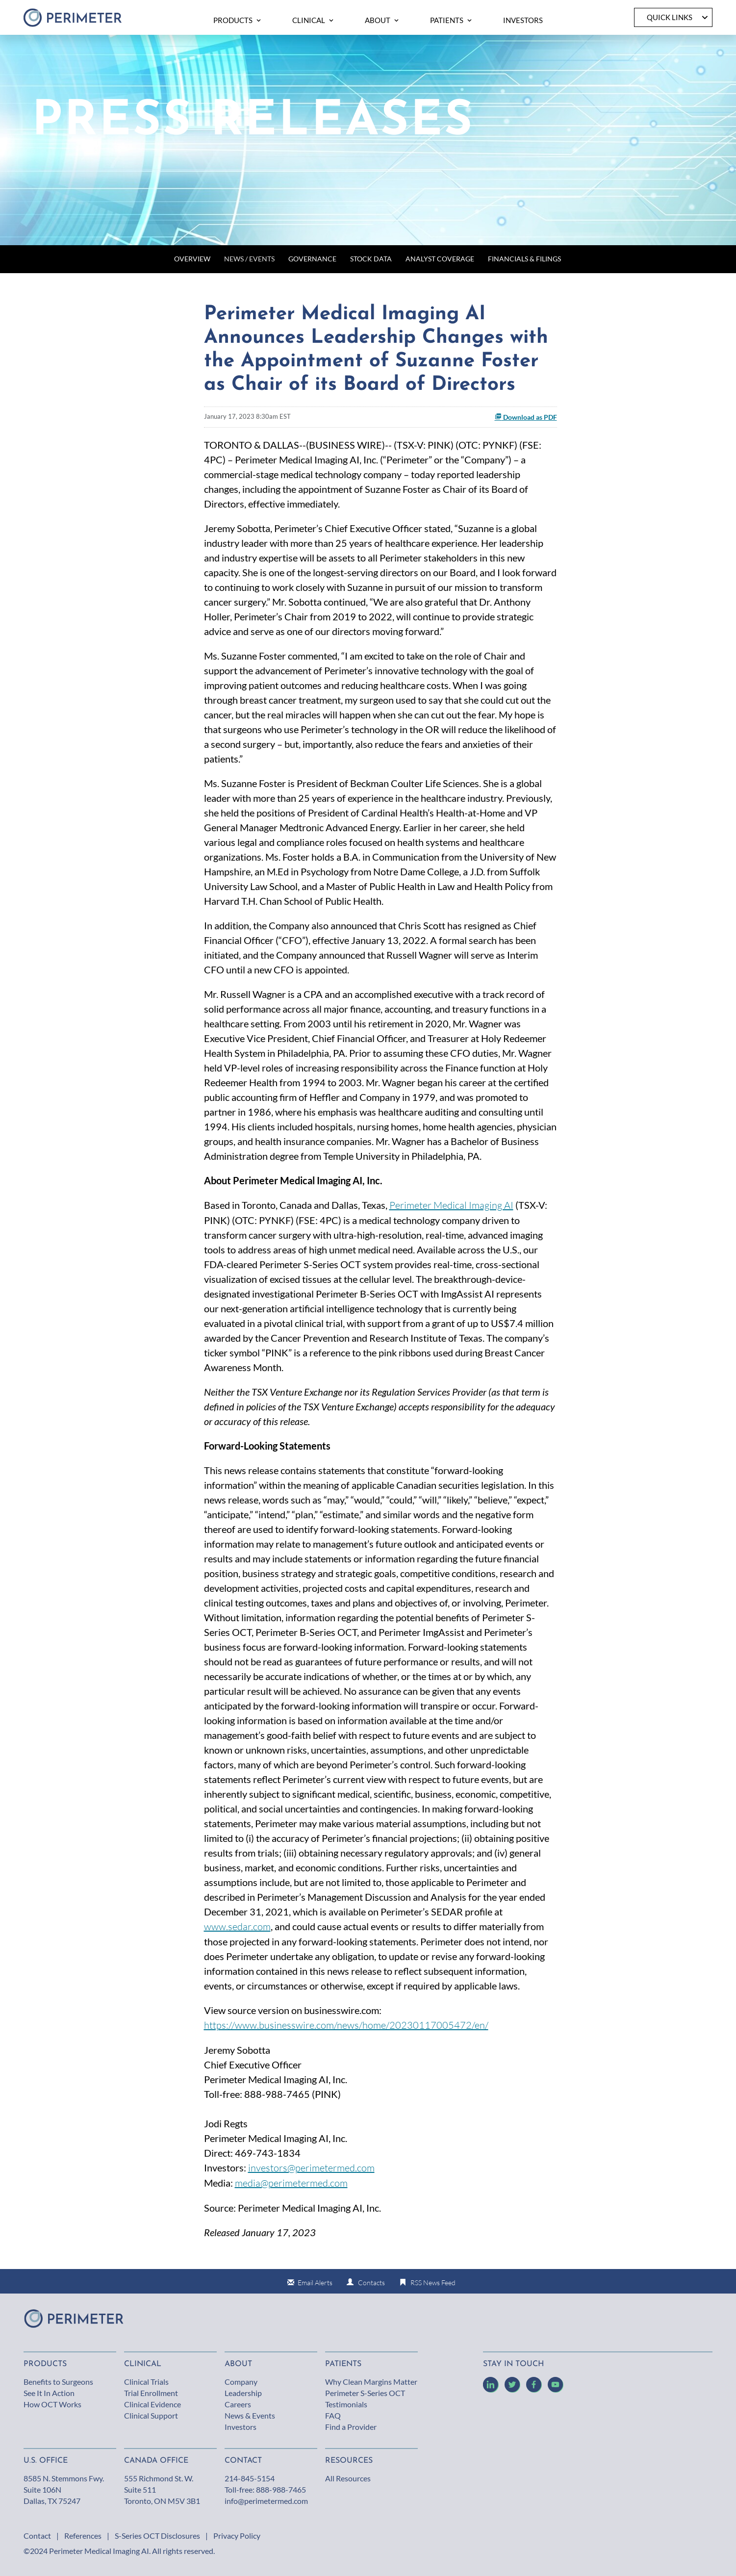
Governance (312, 259)
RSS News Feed (433, 2282)
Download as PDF (526, 417)
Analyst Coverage (440, 259)
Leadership (243, 2392)
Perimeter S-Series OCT (365, 2392)
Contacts (371, 2282)
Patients (343, 2364)
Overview (192, 259)
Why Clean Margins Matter (371, 2381)
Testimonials (346, 2404)
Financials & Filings (524, 259)
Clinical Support (151, 2415)
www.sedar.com (237, 1926)
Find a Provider (351, 2426)
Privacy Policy (236, 2535)
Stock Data (371, 259)
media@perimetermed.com (291, 2183)
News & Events (250, 2415)
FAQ (333, 2415)
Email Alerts (315, 2282)
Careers (238, 2404)
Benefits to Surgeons (58, 2381)
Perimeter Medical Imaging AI (451, 1205)
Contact (37, 2535)
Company (241, 2381)
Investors (240, 2426)
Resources (349, 2461)
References (83, 2535)
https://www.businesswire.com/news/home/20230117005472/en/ (346, 2025)
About (238, 2364)
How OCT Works (52, 2404)
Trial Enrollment (151, 2392)
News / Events (249, 259)
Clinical (142, 2364)
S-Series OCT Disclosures (157, 2535)
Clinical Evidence (152, 2404)
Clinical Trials (146, 2381)
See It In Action (49, 2392)
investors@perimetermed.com (311, 2168)
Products (45, 2364)
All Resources (348, 2478)
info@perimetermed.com (266, 2500)
